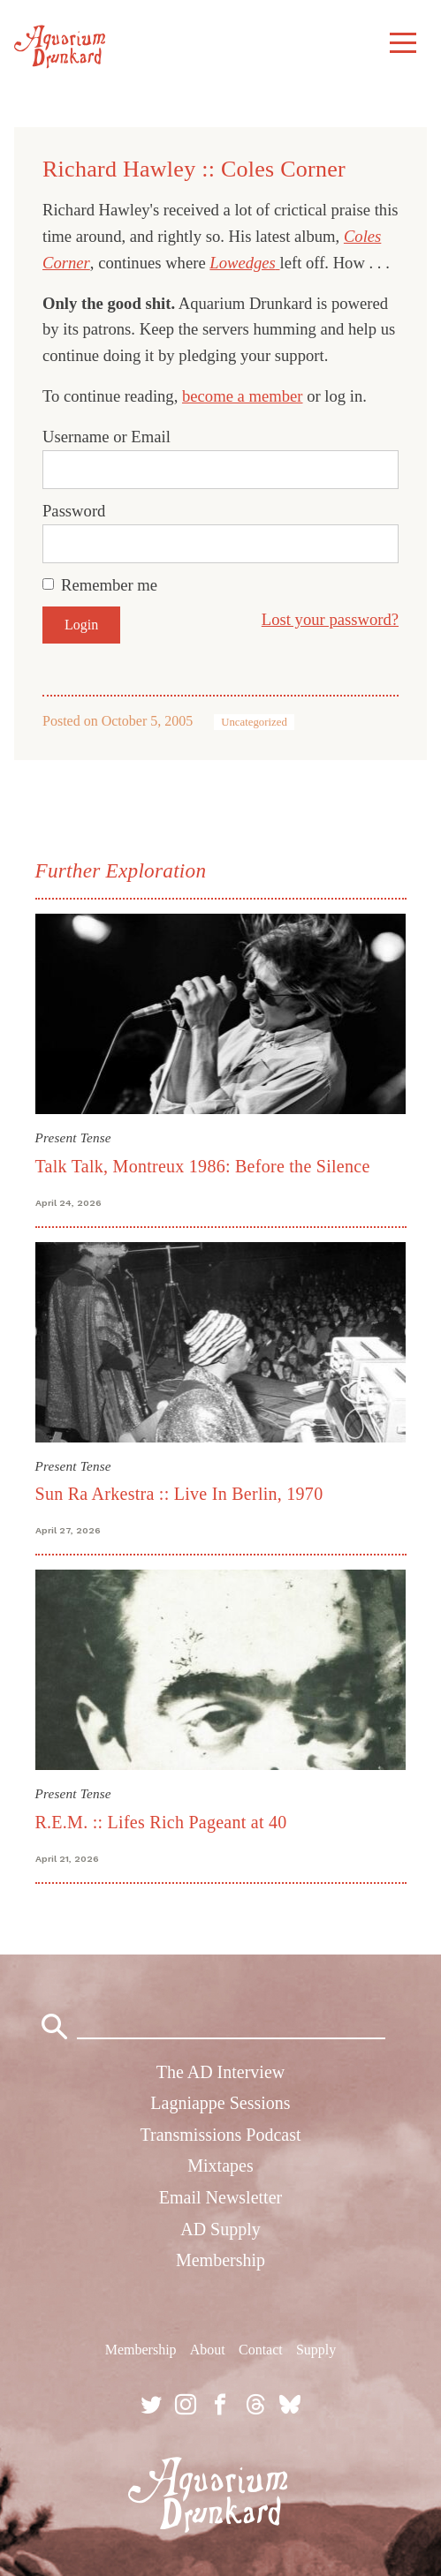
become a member (242, 396)
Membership (220, 2260)
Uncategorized (254, 722)
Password (73, 510)
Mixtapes (220, 2165)
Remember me (109, 585)
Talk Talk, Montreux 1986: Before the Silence (202, 1166)
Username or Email (106, 436)
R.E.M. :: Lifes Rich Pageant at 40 (161, 1822)
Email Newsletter (220, 2197)
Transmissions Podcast (220, 2134)
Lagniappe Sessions (220, 2103)
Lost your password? (330, 619)
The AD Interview (220, 2072)
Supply (316, 2349)
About (207, 2349)
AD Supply (220, 2229)
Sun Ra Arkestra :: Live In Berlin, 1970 (179, 1493)
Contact (261, 2349)
